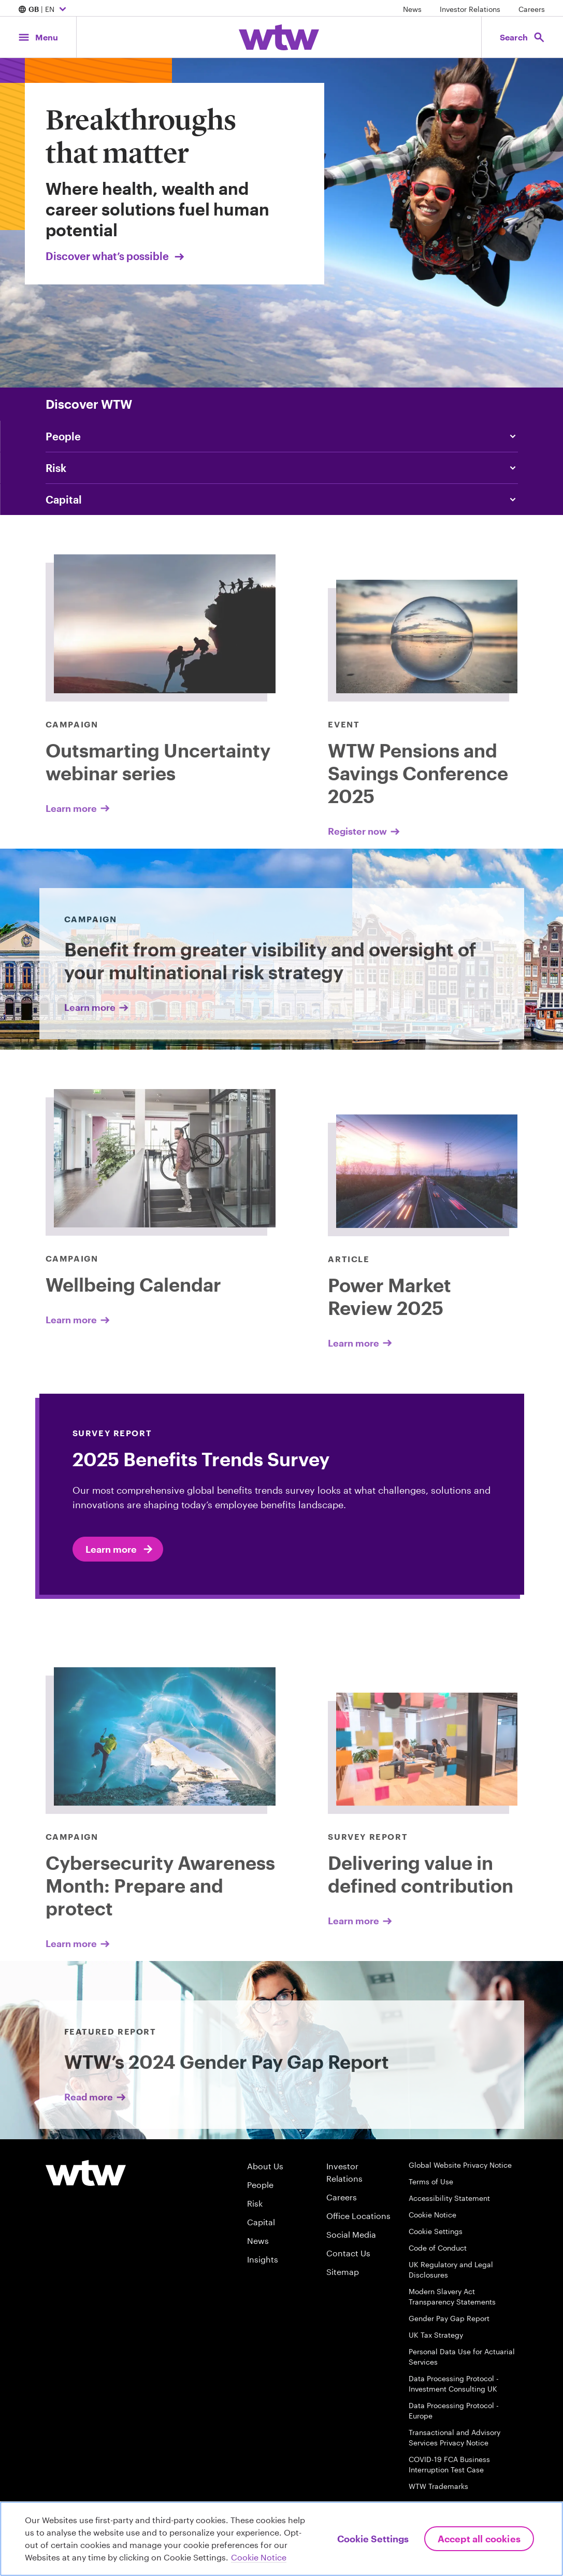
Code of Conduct (438, 2247)
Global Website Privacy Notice (460, 2164)
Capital (261, 2222)
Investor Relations (470, 9)
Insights (262, 2259)
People (260, 2184)
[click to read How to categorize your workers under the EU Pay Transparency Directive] (282, 436)
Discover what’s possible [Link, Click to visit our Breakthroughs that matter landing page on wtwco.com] (116, 256)
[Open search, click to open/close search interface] (520, 37)
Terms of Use (431, 2181)
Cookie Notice (432, 2214)
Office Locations (358, 2216)
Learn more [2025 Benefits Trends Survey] (119, 1549)
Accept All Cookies (479, 2538)
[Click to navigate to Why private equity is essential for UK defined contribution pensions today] (282, 499)
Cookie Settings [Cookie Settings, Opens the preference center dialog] (373, 2538)
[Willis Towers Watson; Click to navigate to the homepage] (279, 37)
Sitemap (342, 2272)
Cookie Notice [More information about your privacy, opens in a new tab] (258, 2557)
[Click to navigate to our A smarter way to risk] (282, 467)
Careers (531, 9)
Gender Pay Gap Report (449, 2318)
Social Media (351, 2234)
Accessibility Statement (449, 2198)
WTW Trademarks (438, 2486)
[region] (281, 2538)
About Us (265, 2166)
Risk (255, 2203)
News (412, 9)
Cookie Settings (436, 2231)
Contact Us (348, 2253)
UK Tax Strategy (436, 2334)
